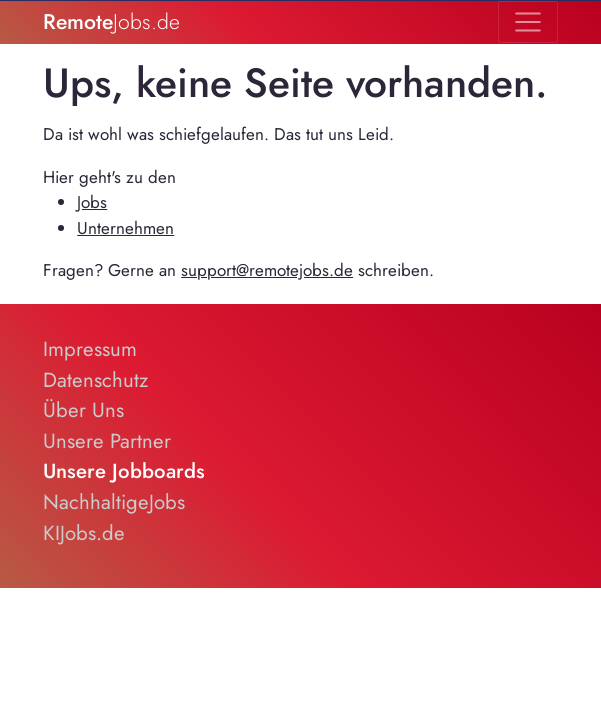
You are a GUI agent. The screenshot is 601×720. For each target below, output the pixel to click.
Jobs (92, 202)
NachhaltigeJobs (114, 502)
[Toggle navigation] (527, 22)
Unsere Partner (107, 441)
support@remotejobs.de (267, 270)
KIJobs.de (84, 533)
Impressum (90, 349)
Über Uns (83, 410)
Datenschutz (95, 380)
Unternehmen (125, 228)
